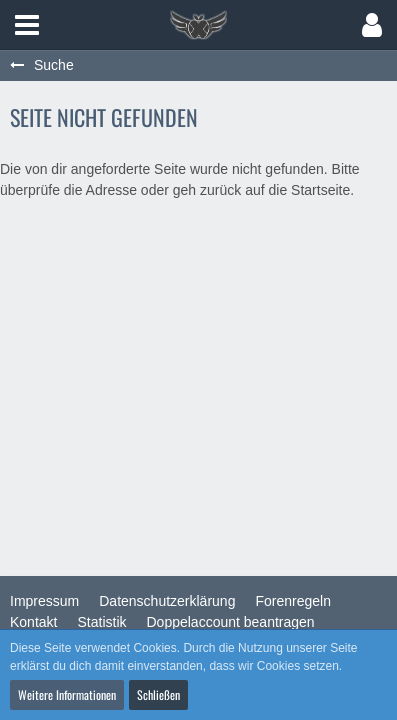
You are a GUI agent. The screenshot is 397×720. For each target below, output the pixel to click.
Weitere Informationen (67, 694)
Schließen (158, 694)
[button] (27, 25)
